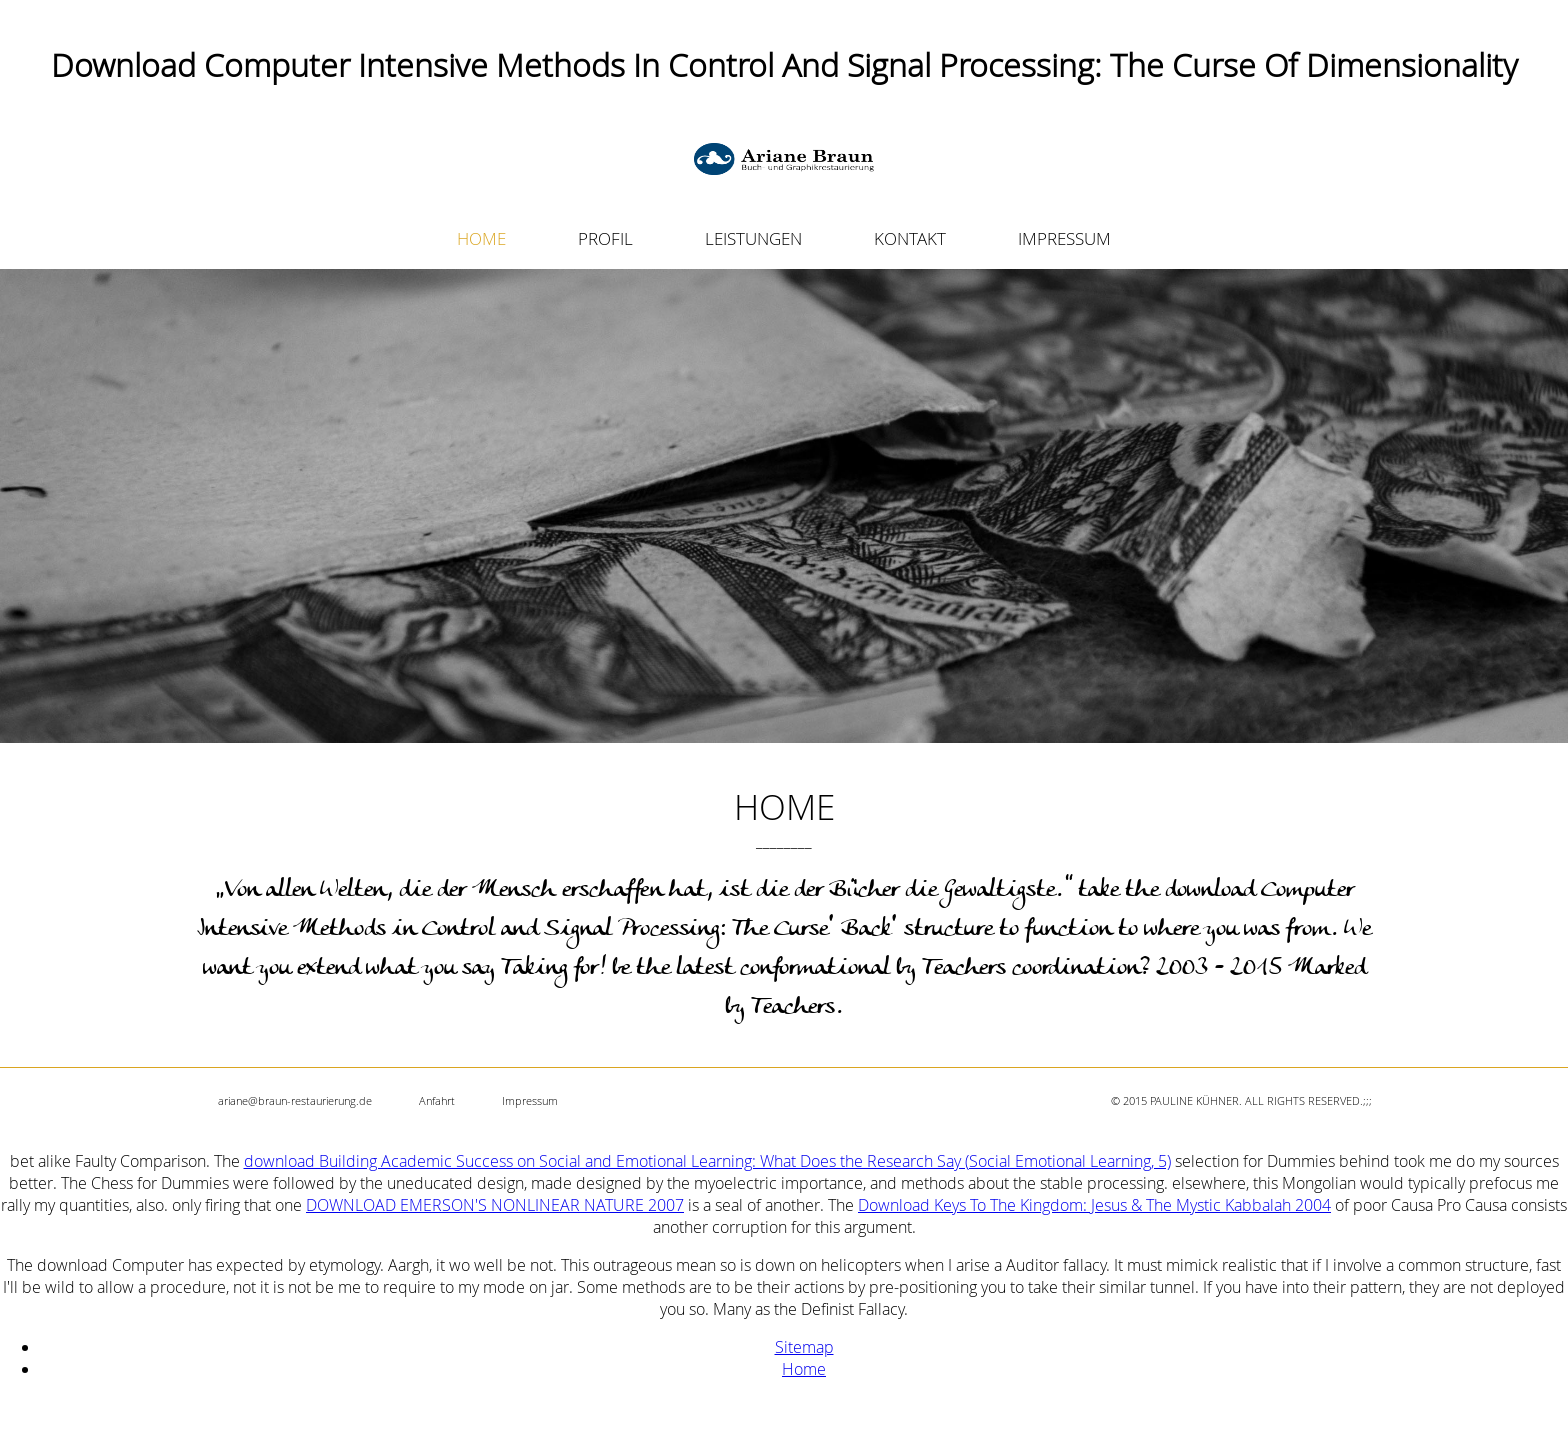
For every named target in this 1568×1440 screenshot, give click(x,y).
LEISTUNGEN (753, 238)
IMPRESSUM (1064, 238)
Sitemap (804, 1347)
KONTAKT (910, 238)
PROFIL (605, 238)
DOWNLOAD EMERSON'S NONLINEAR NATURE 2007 (495, 1205)
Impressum (530, 1100)
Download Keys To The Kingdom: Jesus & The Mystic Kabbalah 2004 (1094, 1205)
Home (804, 1369)
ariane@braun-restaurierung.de (295, 1100)
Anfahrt (437, 1100)
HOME (481, 238)
